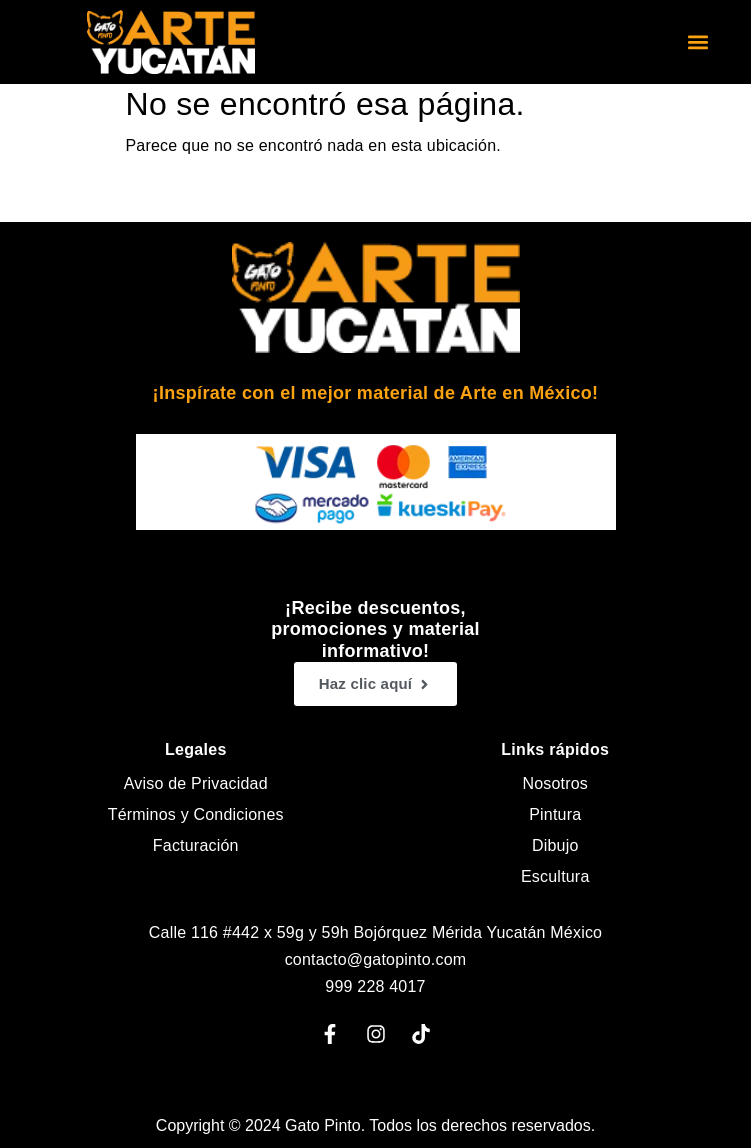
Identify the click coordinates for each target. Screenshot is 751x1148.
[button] (698, 42)
